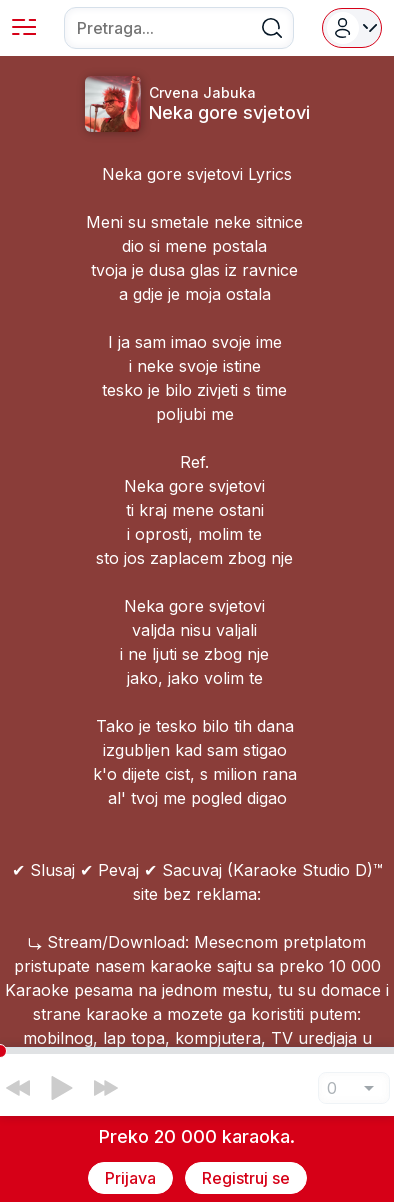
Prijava (130, 1178)
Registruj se (246, 1178)
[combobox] (179, 28)
